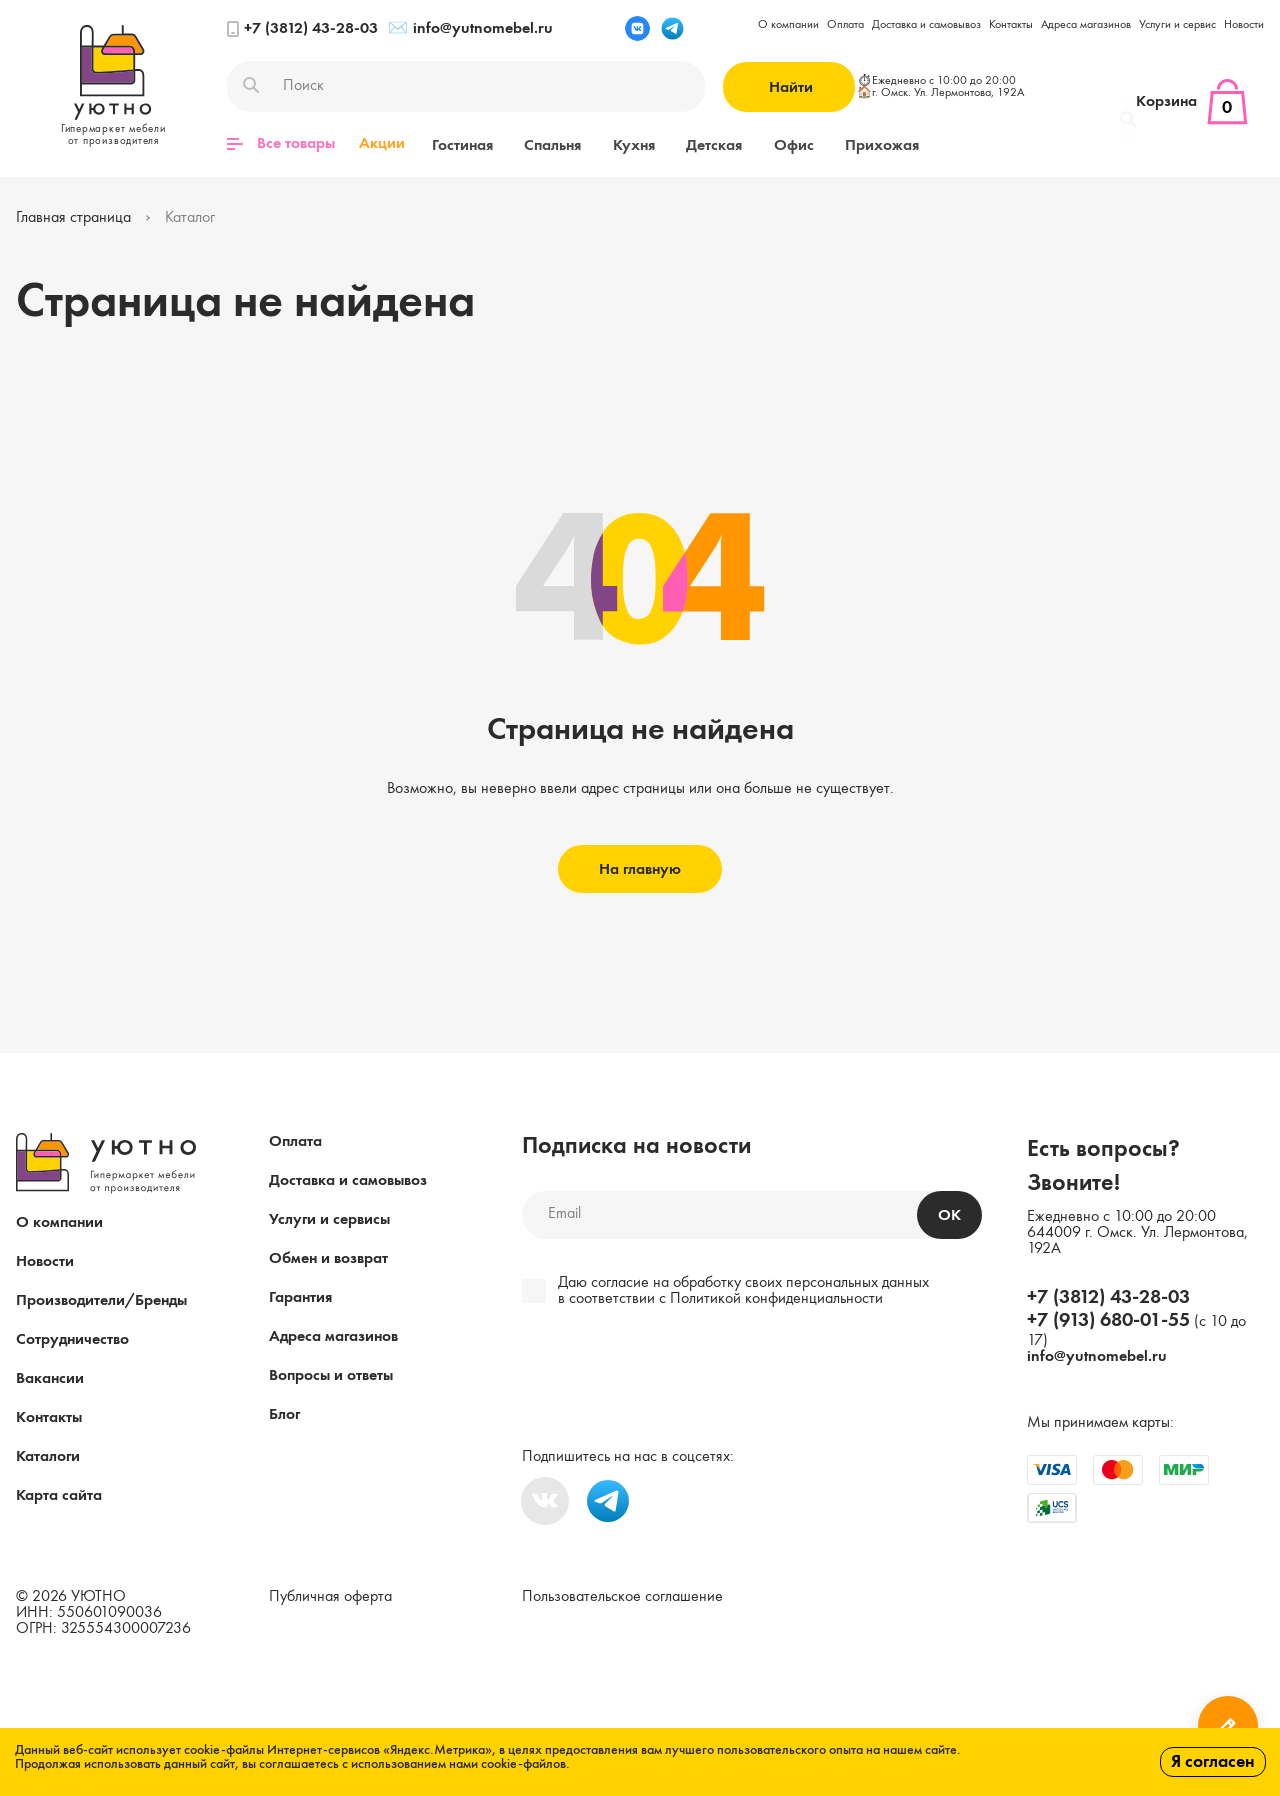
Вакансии (50, 1378)
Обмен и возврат (328, 1258)
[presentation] (658, 1379)
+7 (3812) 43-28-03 (302, 29)
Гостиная (459, 144)
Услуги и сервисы (329, 1219)
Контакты (1011, 25)
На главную (640, 869)
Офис (761, 144)
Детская (689, 144)
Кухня (616, 144)
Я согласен (1213, 1762)
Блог (284, 1414)
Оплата (845, 25)
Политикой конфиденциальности (776, 1298)
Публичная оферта (330, 1596)
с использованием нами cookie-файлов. (456, 1764)
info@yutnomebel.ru (470, 29)
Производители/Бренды (101, 1300)
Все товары (281, 144)
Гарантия (300, 1297)
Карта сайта (59, 1495)
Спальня (542, 144)
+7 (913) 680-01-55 (1108, 1320)
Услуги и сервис (1177, 25)
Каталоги (48, 1456)
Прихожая (842, 144)
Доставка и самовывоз (926, 25)
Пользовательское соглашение (622, 1596)
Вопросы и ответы (331, 1375)
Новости (1244, 25)
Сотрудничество (72, 1339)
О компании (788, 25)
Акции (382, 144)
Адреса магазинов (1086, 25)
